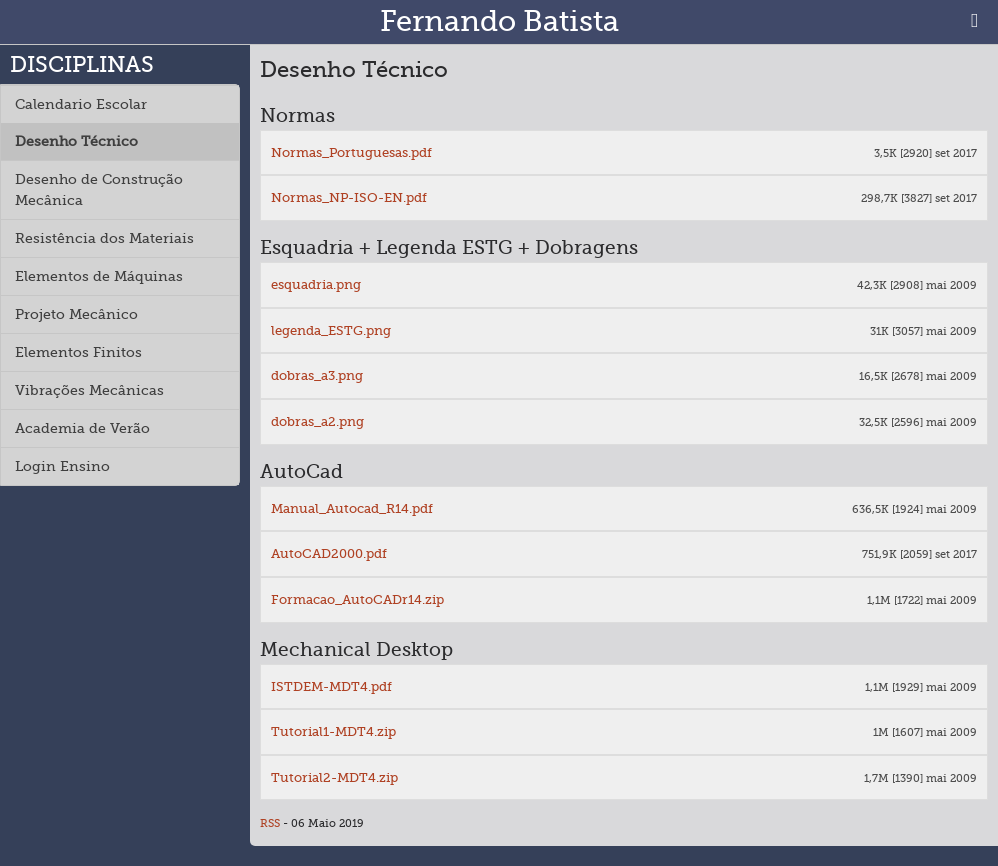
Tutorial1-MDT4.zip (333, 731)
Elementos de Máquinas (99, 276)
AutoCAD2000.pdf (329, 553)
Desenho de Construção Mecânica (99, 189)
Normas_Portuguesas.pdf (351, 152)
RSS (270, 823)
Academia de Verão (82, 428)
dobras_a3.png (317, 375)
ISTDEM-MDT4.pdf (331, 686)
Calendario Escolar (81, 104)
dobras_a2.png (317, 421)
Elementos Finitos (78, 352)
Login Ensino (62, 466)
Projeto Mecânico (76, 314)
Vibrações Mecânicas (89, 390)
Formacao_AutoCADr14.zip (357, 599)
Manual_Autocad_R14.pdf (352, 508)
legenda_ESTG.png (331, 330)
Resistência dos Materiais (104, 238)
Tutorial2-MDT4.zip (334, 777)
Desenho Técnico (76, 141)
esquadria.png (316, 284)
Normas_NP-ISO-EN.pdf (349, 197)
